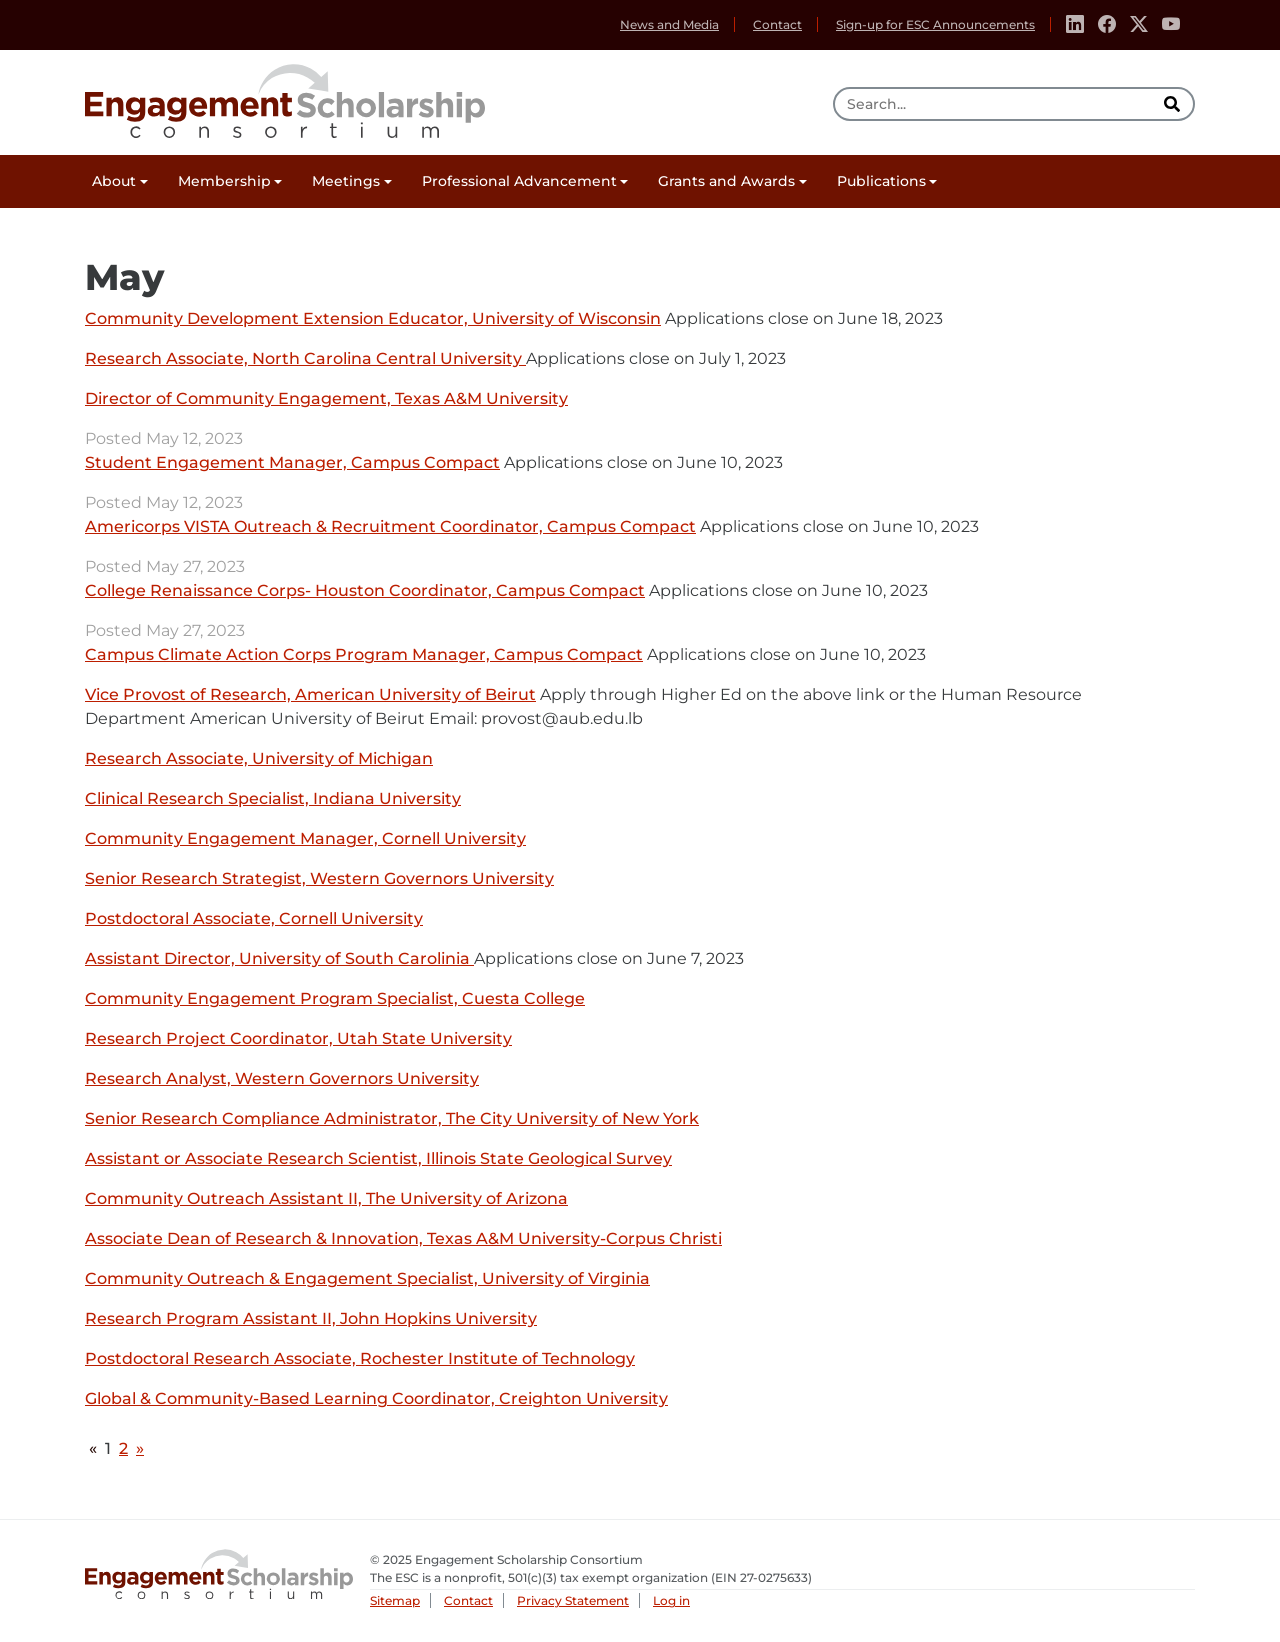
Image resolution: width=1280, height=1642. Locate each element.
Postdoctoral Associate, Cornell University (254, 919)
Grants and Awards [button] (726, 181)
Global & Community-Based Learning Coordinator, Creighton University (376, 1399)
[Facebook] (1107, 25)
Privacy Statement (573, 1600)
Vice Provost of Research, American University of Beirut (310, 695)
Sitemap (395, 1600)
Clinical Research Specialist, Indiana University (273, 799)
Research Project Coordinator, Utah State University (298, 1039)
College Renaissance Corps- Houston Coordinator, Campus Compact (365, 591)
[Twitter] (1139, 25)
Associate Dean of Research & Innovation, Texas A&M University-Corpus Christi (403, 1239)
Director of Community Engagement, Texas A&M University (326, 399)
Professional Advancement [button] (519, 181)
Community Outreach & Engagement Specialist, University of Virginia (367, 1279)
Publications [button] (881, 181)
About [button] (114, 181)
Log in (671, 1600)
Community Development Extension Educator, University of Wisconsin (373, 319)
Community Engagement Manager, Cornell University (305, 839)
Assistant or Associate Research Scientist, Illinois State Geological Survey (378, 1159)
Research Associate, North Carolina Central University (305, 359)
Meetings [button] (346, 181)
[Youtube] (1171, 25)
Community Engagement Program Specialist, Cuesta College (335, 999)
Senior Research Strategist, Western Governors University (319, 879)
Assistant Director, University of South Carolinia (279, 959)
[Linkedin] (1075, 25)
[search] (1174, 104)
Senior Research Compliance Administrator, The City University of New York (392, 1119)
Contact (777, 24)
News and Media (669, 24)
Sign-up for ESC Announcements (935, 24)
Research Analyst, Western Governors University (282, 1079)
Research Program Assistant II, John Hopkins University (311, 1319)
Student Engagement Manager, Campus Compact (292, 463)
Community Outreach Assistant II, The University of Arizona (326, 1199)
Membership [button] (224, 181)
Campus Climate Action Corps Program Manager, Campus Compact (364, 655)
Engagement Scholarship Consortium (285, 98)
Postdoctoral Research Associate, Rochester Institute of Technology (360, 1359)
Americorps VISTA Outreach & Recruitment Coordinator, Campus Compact (390, 527)
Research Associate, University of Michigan (259, 759)
